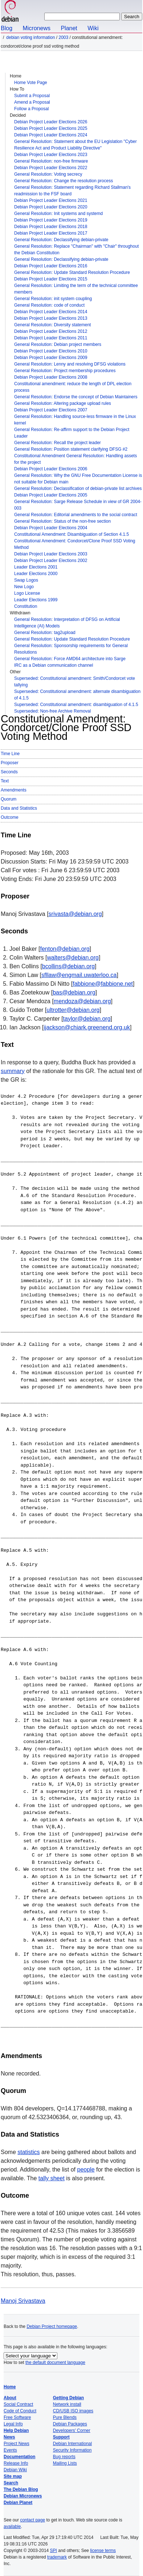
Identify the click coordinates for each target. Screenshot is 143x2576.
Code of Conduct (20, 2410)
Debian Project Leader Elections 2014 (50, 311)
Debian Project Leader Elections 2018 (50, 226)
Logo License (27, 593)
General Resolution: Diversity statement (52, 324)
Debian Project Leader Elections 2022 (50, 167)
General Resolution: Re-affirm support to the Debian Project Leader (71, 433)
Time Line (10, 753)
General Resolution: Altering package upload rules (62, 403)
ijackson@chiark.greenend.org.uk (87, 1027)
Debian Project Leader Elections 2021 (50, 200)
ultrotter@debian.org (72, 1010)
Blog (6, 28)
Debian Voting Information (30, 37)
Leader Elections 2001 (35, 567)
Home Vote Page (30, 82)
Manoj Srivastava (23, 2301)
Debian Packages (70, 2424)
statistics (28, 2152)
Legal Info (13, 2424)
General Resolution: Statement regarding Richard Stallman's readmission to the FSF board (72, 190)
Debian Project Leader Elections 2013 (50, 318)
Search (11, 2482)
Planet (69, 28)
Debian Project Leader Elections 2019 (50, 220)
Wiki (92, 28)
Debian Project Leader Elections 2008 (50, 377)
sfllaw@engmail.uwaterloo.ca (79, 975)
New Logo (24, 586)
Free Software (17, 2417)
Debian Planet (18, 2502)
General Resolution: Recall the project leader (57, 442)
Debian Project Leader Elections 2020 (50, 207)
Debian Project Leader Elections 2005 (50, 495)
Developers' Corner (71, 2430)
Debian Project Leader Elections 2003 (50, 554)
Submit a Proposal (32, 95)
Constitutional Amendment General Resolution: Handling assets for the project (75, 459)
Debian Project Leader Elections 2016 (50, 265)
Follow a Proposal (31, 108)
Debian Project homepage (51, 2326)
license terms (103, 2550)
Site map (13, 2476)
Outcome (10, 817)
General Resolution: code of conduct (49, 305)
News (9, 2437)
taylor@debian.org (87, 1019)
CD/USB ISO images (73, 2410)
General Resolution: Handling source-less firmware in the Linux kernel (75, 420)
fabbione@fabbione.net (103, 984)
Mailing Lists (65, 2463)
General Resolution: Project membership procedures (64, 370)
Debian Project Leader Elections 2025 (50, 128)
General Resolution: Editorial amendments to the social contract (75, 514)
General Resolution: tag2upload (44, 632)
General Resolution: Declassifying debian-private (61, 239)
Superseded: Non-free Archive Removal (52, 711)
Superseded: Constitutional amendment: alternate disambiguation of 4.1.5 (77, 695)
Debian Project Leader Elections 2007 (50, 409)
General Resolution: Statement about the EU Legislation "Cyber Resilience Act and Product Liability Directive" (75, 145)
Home (10, 2386)
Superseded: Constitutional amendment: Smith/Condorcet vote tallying (74, 681)
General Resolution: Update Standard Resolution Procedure (72, 272)
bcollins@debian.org (68, 966)
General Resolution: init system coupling (53, 298)
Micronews (36, 28)
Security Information (72, 2450)
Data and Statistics (19, 808)
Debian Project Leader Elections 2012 (50, 331)
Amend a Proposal (32, 102)
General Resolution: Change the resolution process (63, 180)
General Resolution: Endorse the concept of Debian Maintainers (76, 396)
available (12, 2526)
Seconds (9, 771)
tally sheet (51, 2178)
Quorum (8, 799)
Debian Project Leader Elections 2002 (50, 560)
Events (10, 2450)
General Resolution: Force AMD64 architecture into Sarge (70, 658)
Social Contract (18, 2404)
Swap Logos (26, 580)
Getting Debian (68, 2397)
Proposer (10, 762)
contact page (32, 2520)
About (10, 2397)
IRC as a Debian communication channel (53, 665)
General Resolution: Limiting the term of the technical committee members (76, 289)
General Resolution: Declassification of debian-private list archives (78, 488)
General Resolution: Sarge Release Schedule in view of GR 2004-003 (78, 505)
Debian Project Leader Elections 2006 (50, 468)
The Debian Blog (21, 2489)
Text (5, 780)
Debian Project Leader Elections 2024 (50, 134)
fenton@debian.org (64, 949)
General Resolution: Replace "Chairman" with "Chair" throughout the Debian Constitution (76, 249)
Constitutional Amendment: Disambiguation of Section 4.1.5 (71, 534)
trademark (57, 2557)
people (86, 2169)
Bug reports (64, 2456)
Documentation (19, 2456)
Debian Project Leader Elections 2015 (50, 279)
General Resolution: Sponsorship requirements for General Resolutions (71, 649)
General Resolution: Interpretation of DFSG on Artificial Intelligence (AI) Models (67, 623)
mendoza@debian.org (82, 1001)
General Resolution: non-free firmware (51, 161)
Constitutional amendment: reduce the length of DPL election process (72, 387)
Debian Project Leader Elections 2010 (50, 351)
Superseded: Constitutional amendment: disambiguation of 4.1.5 (76, 704)
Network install (67, 2404)
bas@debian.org (74, 992)
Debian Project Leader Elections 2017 (50, 233)
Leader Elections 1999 (35, 599)
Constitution (25, 606)
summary (13, 1071)
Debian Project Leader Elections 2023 (50, 154)
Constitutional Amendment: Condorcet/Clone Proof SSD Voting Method (74, 544)
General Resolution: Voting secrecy (48, 174)
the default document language (55, 2362)
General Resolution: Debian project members (57, 344)
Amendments (13, 790)
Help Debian (16, 2430)
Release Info (16, 2463)
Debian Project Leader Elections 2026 (50, 121)
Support (61, 2437)
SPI (53, 2550)
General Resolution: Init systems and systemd (58, 213)
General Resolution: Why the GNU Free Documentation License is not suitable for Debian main (78, 479)
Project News (16, 2443)
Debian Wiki (15, 2469)
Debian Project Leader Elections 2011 (50, 337)
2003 (63, 37)
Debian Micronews (23, 2496)
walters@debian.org (73, 957)
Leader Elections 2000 (35, 573)
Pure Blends (65, 2417)
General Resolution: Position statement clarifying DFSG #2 (70, 449)
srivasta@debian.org (75, 914)
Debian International (72, 2443)
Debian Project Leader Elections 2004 (50, 527)
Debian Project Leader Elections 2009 (50, 357)
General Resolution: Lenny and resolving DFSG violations (70, 364)
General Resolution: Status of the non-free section (62, 521)
